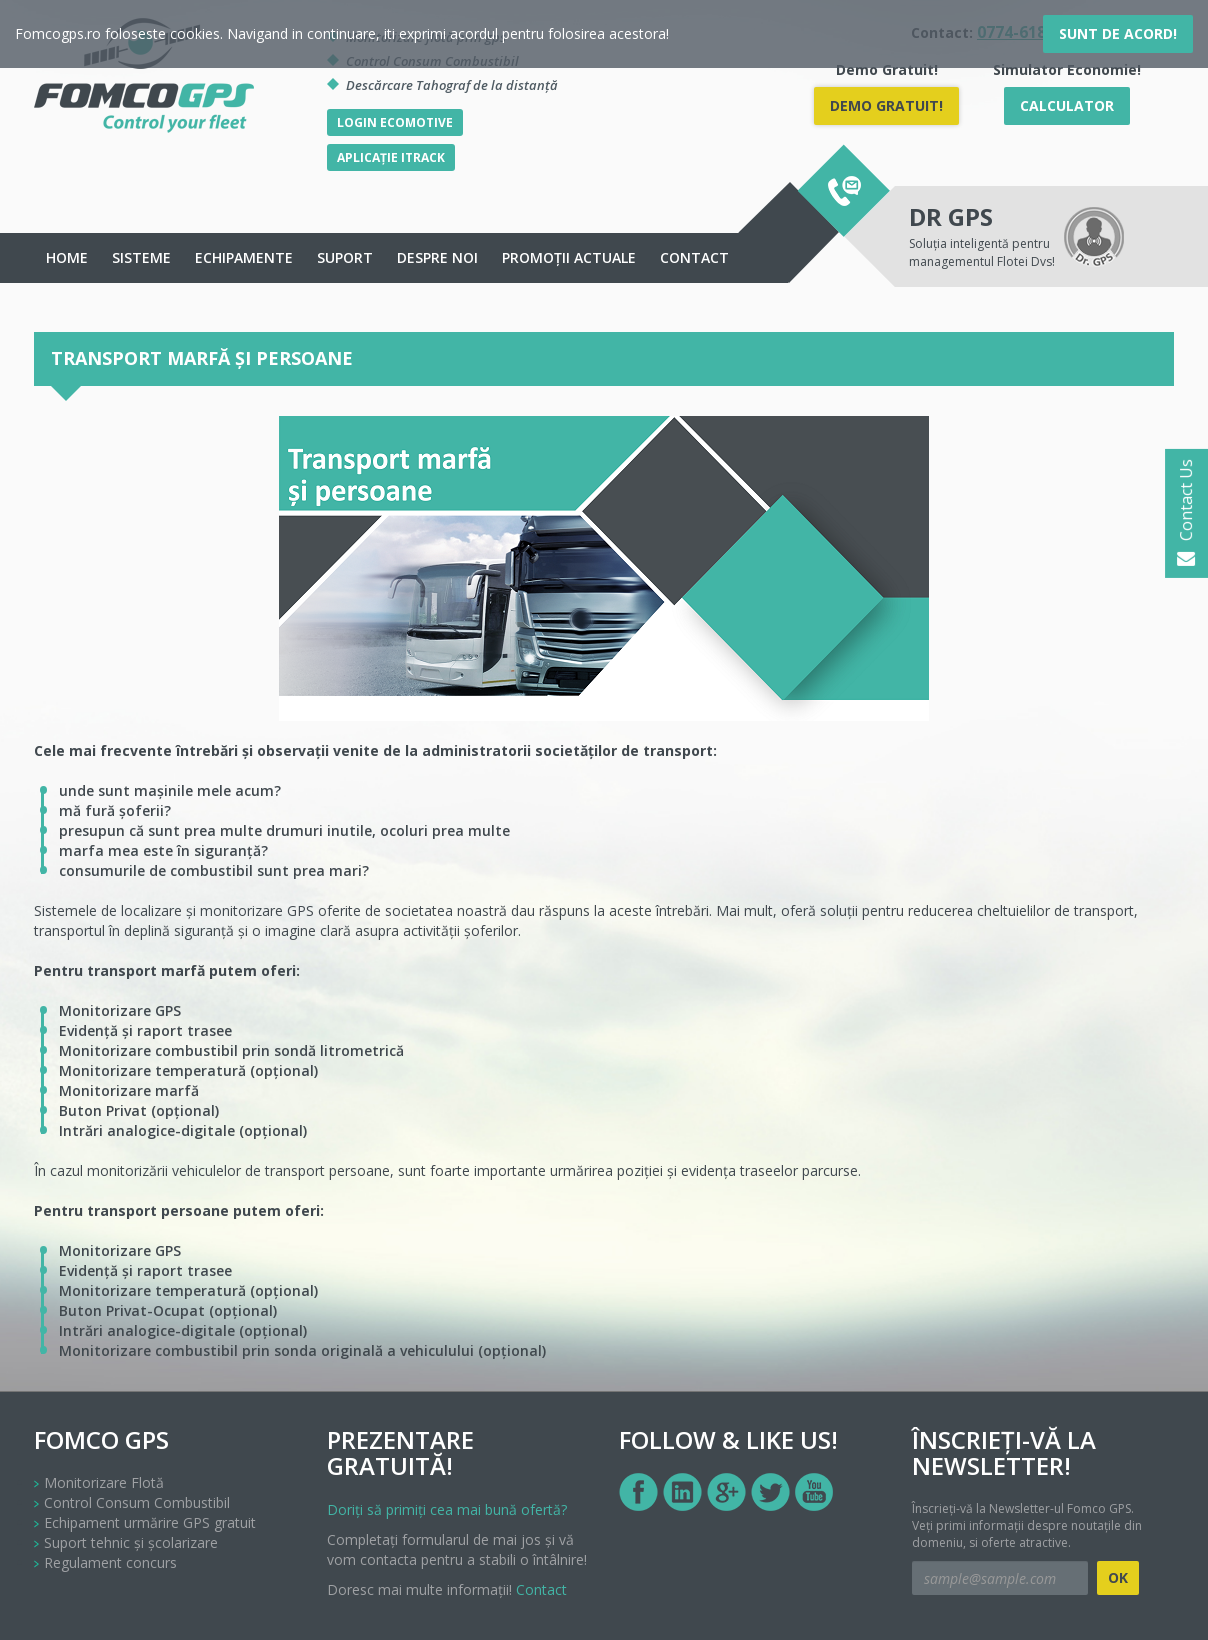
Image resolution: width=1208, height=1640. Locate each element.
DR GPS (951, 216)
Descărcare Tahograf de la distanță (452, 85)
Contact (694, 257)
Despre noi (437, 257)
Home (67, 257)
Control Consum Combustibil (137, 1502)
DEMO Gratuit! (886, 105)
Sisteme (141, 257)
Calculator (1067, 105)
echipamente (244, 257)
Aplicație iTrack (391, 157)
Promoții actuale (569, 257)
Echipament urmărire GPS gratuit (150, 1522)
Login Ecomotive (395, 122)
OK (1118, 1577)
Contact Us (1186, 513)
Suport (345, 257)
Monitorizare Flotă (104, 1482)
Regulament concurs (110, 1562)
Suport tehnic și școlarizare (131, 1542)
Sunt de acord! (1118, 33)
